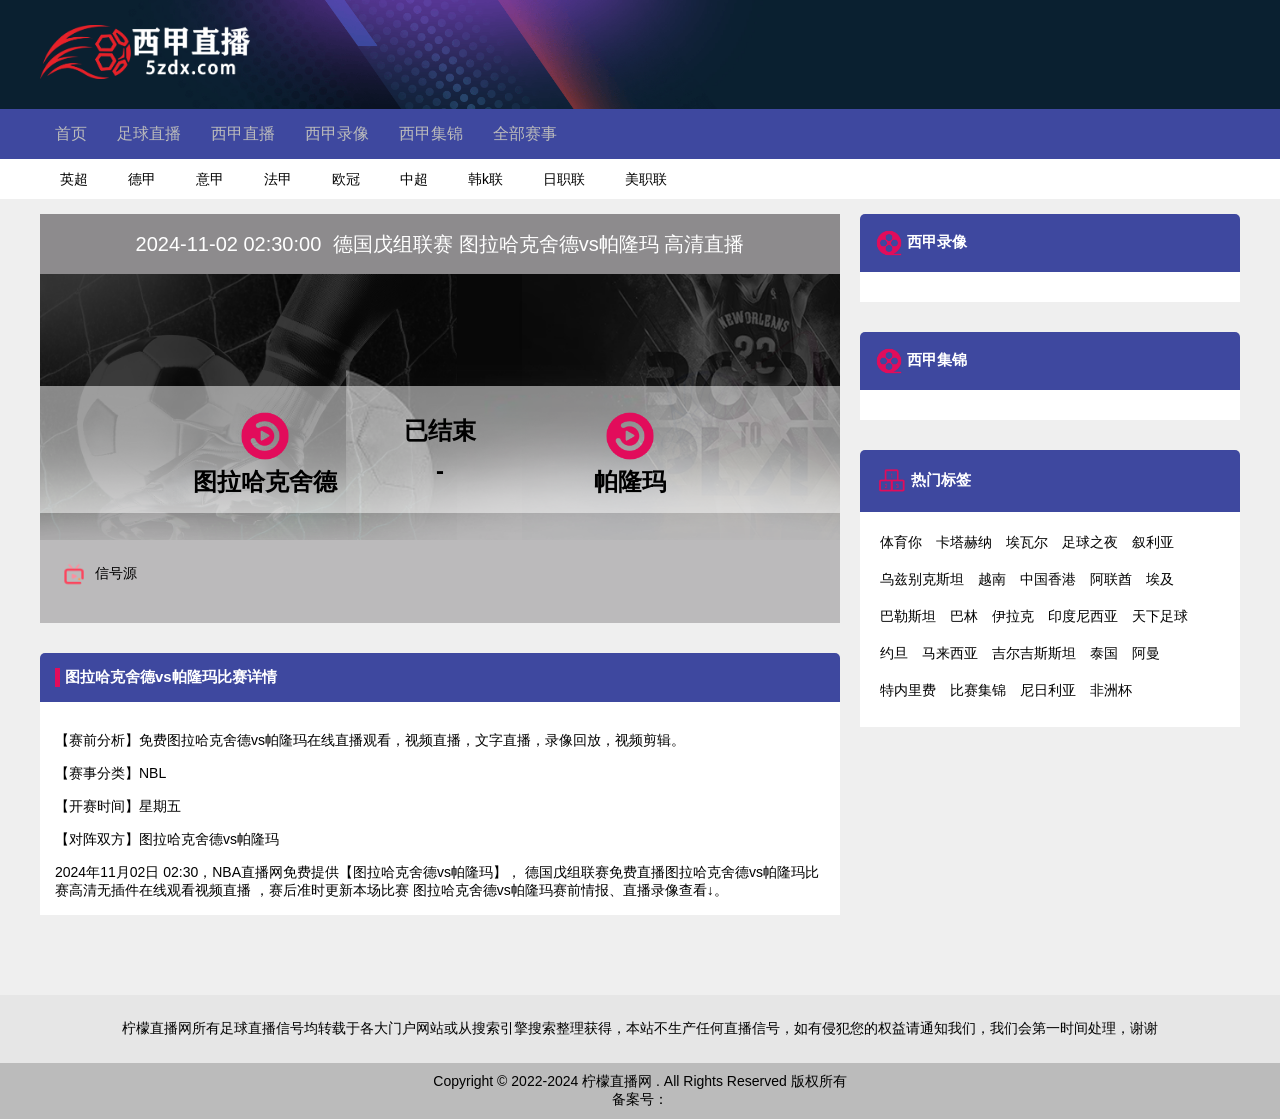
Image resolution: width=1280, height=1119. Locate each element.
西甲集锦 (431, 133)
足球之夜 (1090, 542)
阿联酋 (1111, 579)
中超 (414, 179)
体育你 (901, 542)
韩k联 (485, 179)
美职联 (646, 179)
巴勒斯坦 (908, 616)
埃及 (1160, 579)
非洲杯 (1111, 690)
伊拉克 (1013, 616)
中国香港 (1048, 579)
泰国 (1104, 653)
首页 (71, 133)
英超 (74, 179)
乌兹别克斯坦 (922, 579)
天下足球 (1160, 616)
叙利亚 (1153, 542)
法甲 (278, 179)
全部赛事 (525, 133)
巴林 (964, 616)
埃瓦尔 (1027, 542)
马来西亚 (950, 653)
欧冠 (346, 179)
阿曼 (1146, 653)
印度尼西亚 (1083, 616)
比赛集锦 (978, 690)
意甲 (210, 179)
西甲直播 (243, 133)
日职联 (564, 179)
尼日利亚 (1048, 690)
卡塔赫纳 (964, 542)
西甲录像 (337, 133)
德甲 (142, 179)
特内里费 (908, 690)
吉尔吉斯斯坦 (1034, 653)
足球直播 (149, 133)
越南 (992, 579)
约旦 (894, 653)
